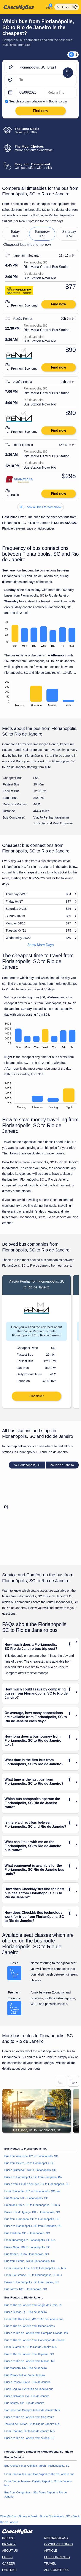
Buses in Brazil (28, 2516)
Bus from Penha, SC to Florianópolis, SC (29, 2261)
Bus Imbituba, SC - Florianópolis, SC (27, 2233)
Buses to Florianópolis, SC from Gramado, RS (33, 2226)
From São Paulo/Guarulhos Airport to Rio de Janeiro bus (39, 2474)
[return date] (60, 92)
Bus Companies (57, 2557)
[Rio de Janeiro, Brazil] (46, 80)
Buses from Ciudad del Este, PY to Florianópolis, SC (36, 2184)
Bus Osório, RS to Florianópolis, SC (26, 2254)
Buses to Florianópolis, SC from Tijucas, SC (31, 2282)
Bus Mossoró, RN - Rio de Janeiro (25, 2368)
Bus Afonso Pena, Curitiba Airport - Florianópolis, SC (37, 2465)
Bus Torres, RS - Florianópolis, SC (25, 2289)
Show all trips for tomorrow (40, 507)
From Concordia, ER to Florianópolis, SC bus (32, 2191)
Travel (50, 2563)
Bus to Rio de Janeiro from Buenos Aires (29, 2326)
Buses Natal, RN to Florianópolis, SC (27, 2247)
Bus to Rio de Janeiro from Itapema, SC (29, 2354)
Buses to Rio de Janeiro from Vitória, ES (29, 2438)
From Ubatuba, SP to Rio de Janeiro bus (29, 2431)
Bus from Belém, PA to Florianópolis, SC (29, 2163)
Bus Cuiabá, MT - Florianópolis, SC (26, 2198)
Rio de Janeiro (62, 1465)
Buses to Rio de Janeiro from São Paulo (29, 2417)
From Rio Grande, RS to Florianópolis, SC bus (33, 2275)
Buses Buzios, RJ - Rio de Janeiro (25, 2312)
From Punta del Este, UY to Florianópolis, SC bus (35, 2268)
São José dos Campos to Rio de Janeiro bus (32, 2410)
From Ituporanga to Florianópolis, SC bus (30, 2240)
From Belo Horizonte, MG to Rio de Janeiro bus (33, 2319)
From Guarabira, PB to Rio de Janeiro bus (30, 2347)
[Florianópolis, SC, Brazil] (46, 67)
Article (50, 2550)
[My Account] (48, 6)
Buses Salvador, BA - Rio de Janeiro (26, 2396)
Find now (58, 304)
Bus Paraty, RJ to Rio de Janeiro (24, 2375)
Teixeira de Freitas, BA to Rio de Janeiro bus (32, 2424)
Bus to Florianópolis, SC (55, 2516)
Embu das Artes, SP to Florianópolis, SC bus (32, 2205)
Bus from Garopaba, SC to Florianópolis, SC (31, 2219)
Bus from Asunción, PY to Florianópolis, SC (31, 2156)
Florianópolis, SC (26, 1465)
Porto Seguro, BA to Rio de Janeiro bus (28, 2389)
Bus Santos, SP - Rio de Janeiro (24, 2403)
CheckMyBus (8, 2516)
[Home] (22, 7)
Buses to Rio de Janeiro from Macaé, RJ (29, 2361)
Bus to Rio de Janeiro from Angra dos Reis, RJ (33, 2305)
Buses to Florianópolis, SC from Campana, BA (33, 2177)
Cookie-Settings (58, 2544)
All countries (56, 2569)
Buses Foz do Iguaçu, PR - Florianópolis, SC (32, 2212)
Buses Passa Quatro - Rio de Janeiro (27, 2382)
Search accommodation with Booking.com (38, 101)
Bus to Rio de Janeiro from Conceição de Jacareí (34, 2340)
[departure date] (30, 92)
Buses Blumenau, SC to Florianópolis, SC (30, 2170)
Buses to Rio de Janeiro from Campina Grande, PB (36, 2333)
